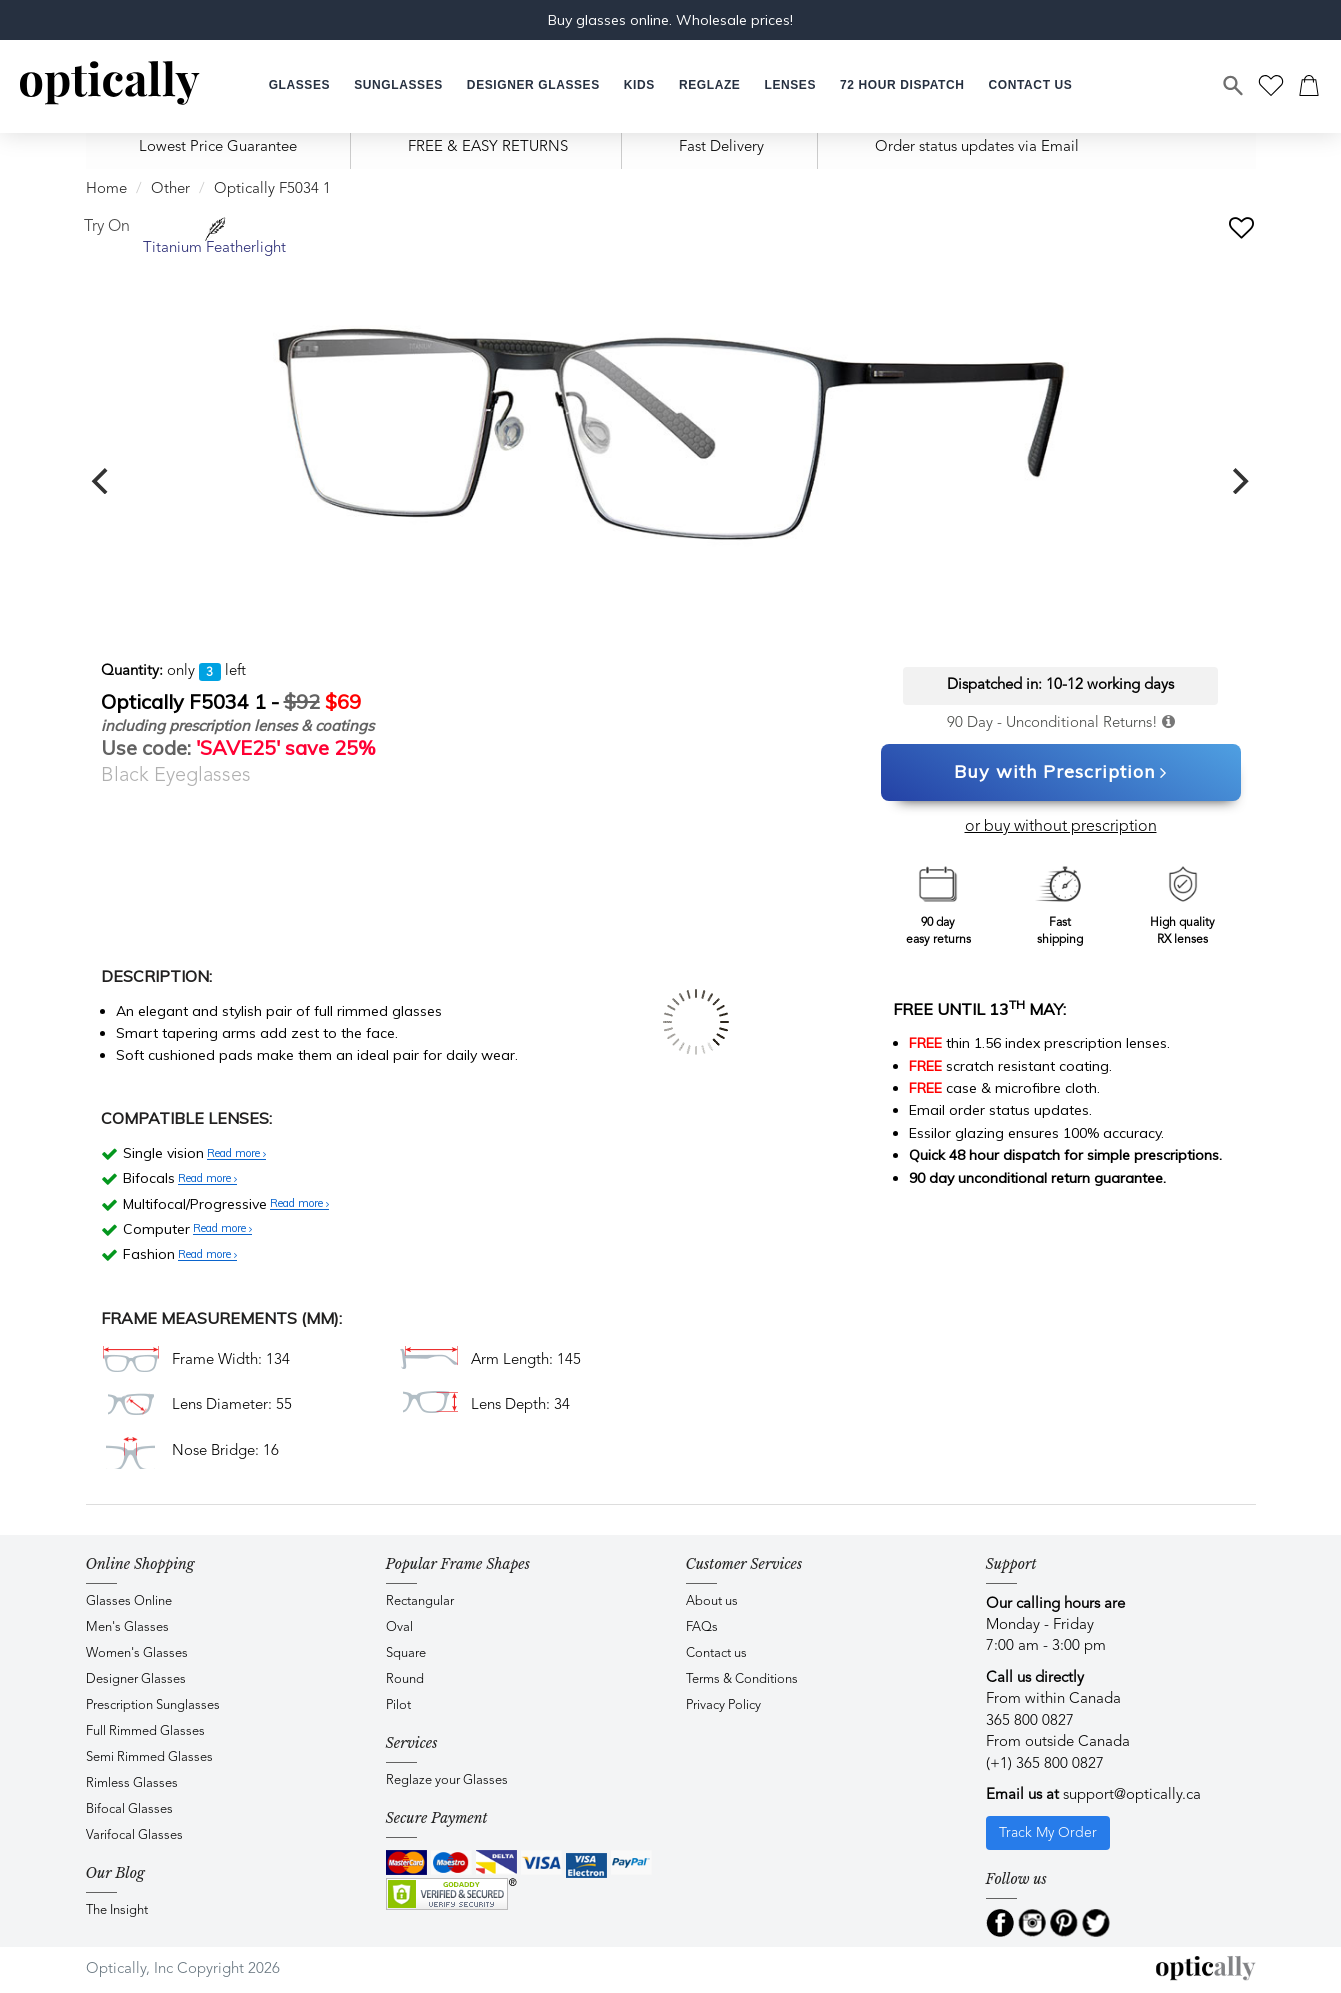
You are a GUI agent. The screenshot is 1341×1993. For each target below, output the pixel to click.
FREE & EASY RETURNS (488, 147)
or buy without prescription (1061, 827)
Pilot (398, 1705)
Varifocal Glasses (134, 1835)
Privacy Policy (723, 1705)
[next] (1239, 481)
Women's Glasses (137, 1653)
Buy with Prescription (1060, 773)
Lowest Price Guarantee (218, 147)
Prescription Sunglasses (153, 1705)
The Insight (117, 1910)
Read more (236, 1154)
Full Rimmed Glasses (145, 1731)
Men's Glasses (127, 1627)
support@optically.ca (1132, 1795)
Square (406, 1653)
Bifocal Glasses (129, 1809)
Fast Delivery (721, 147)
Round (405, 1679)
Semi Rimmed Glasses (149, 1757)
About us (712, 1601)
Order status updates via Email (977, 147)
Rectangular (420, 1601)
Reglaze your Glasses (447, 1780)
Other (170, 189)
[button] (639, 85)
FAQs (702, 1627)
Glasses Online (129, 1601)
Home (106, 189)
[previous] (103, 481)
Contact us (716, 1653)
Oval (399, 1627)
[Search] (1234, 86)
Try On (107, 227)
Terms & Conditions (742, 1679)
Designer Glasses (136, 1679)
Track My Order (1048, 1833)
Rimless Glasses (132, 1783)
